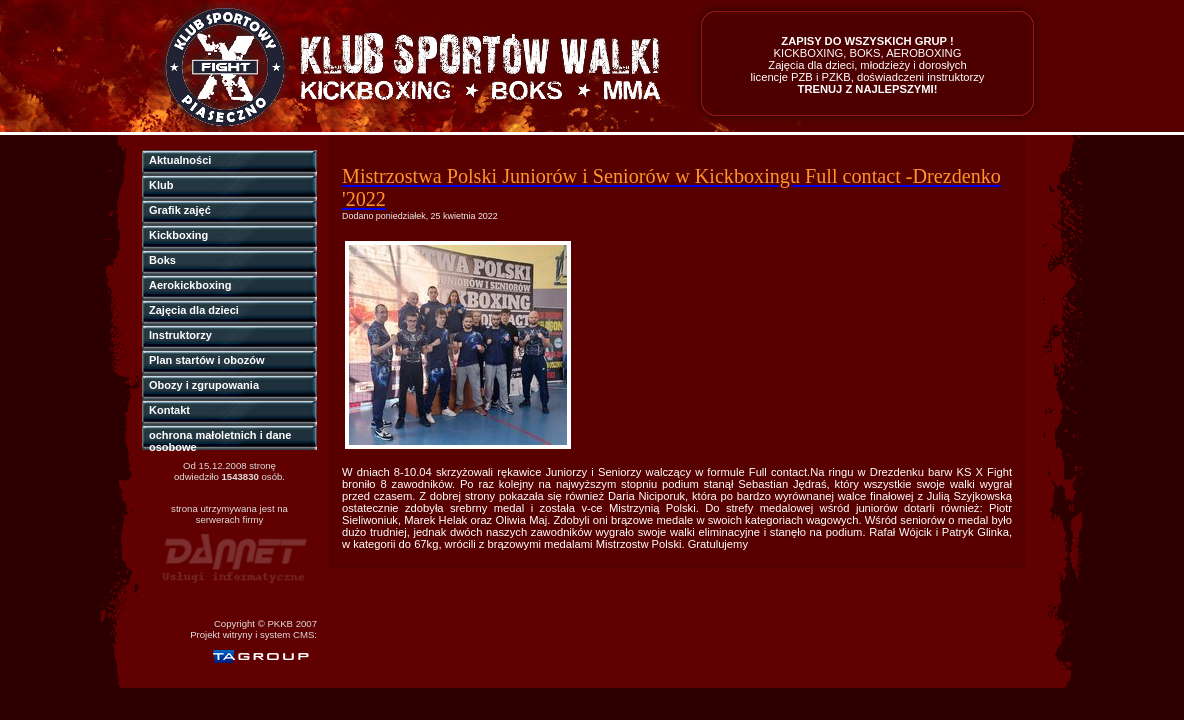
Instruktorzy (180, 335)
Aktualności (180, 160)
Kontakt (169, 410)
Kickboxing (178, 235)
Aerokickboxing (190, 285)
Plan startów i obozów (207, 360)
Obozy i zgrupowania (204, 385)
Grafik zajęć (180, 210)
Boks (162, 260)
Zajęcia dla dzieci (194, 310)
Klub (161, 185)
